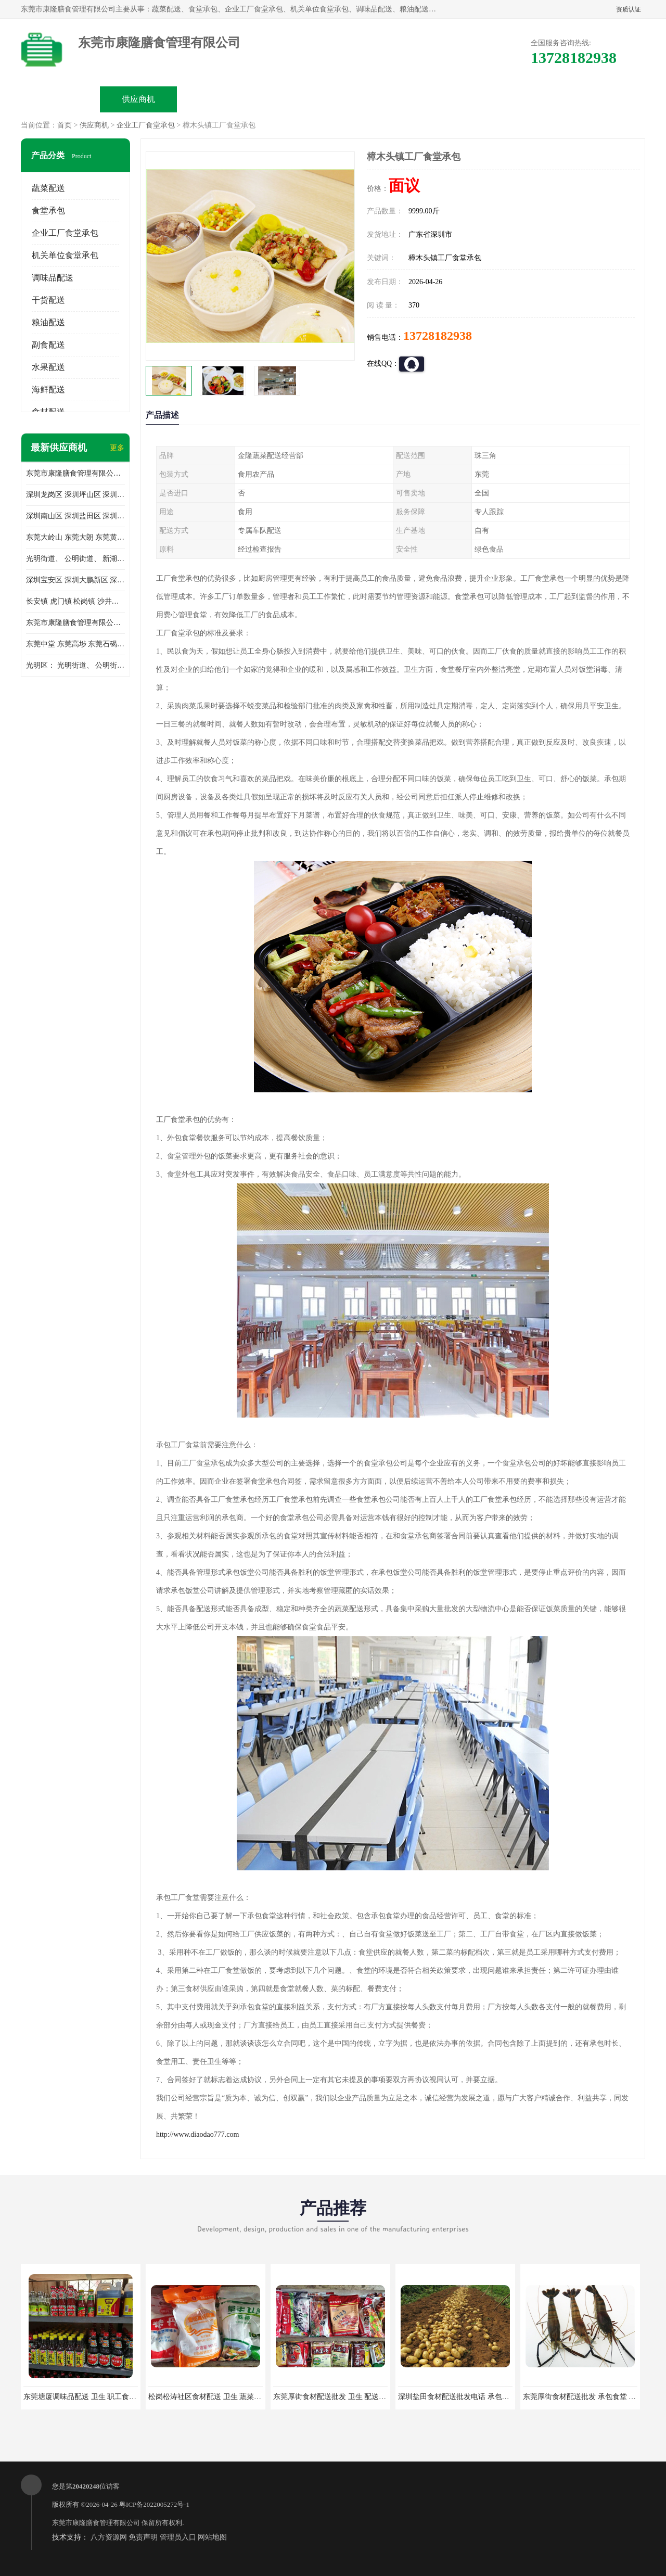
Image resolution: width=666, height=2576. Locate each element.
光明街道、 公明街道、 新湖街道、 (75, 559)
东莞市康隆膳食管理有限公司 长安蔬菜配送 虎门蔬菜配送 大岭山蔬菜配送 (75, 623)
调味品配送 (52, 277)
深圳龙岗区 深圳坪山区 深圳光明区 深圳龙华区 (75, 495)
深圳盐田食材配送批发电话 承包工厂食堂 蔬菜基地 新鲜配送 (495, 2397)
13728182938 (437, 335)
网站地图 (212, 2537)
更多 (117, 448)
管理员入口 (178, 2537)
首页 (64, 125)
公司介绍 (294, 99)
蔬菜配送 (48, 188)
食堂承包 (48, 210)
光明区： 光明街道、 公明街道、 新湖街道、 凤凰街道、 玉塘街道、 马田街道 (75, 665)
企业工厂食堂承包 (146, 125)
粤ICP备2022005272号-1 (154, 2504)
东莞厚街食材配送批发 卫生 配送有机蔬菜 (340, 2397)
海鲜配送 (48, 389)
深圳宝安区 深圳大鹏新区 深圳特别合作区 (75, 580)
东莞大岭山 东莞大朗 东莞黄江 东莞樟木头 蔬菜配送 (75, 537)
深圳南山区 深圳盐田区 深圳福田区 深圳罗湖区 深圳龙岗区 (75, 516)
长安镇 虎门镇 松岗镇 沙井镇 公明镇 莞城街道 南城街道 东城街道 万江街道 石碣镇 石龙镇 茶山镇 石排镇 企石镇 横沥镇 (75, 601)
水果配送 (48, 367)
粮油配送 (48, 322)
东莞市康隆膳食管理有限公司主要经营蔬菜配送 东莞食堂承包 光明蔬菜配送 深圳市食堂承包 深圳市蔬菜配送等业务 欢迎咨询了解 (75, 473)
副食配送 (48, 344)
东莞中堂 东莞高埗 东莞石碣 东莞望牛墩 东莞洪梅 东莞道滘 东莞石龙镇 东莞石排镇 (75, 644)
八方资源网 (109, 2537)
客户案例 (450, 99)
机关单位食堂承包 (65, 255)
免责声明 (143, 2537)
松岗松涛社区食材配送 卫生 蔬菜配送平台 (215, 2397)
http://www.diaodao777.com (197, 2134)
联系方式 (528, 99)
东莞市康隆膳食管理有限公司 (96, 2523)
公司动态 (372, 99)
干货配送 (48, 300)
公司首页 (60, 99)
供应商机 (138, 99)
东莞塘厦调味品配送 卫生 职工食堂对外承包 (94, 2397)
